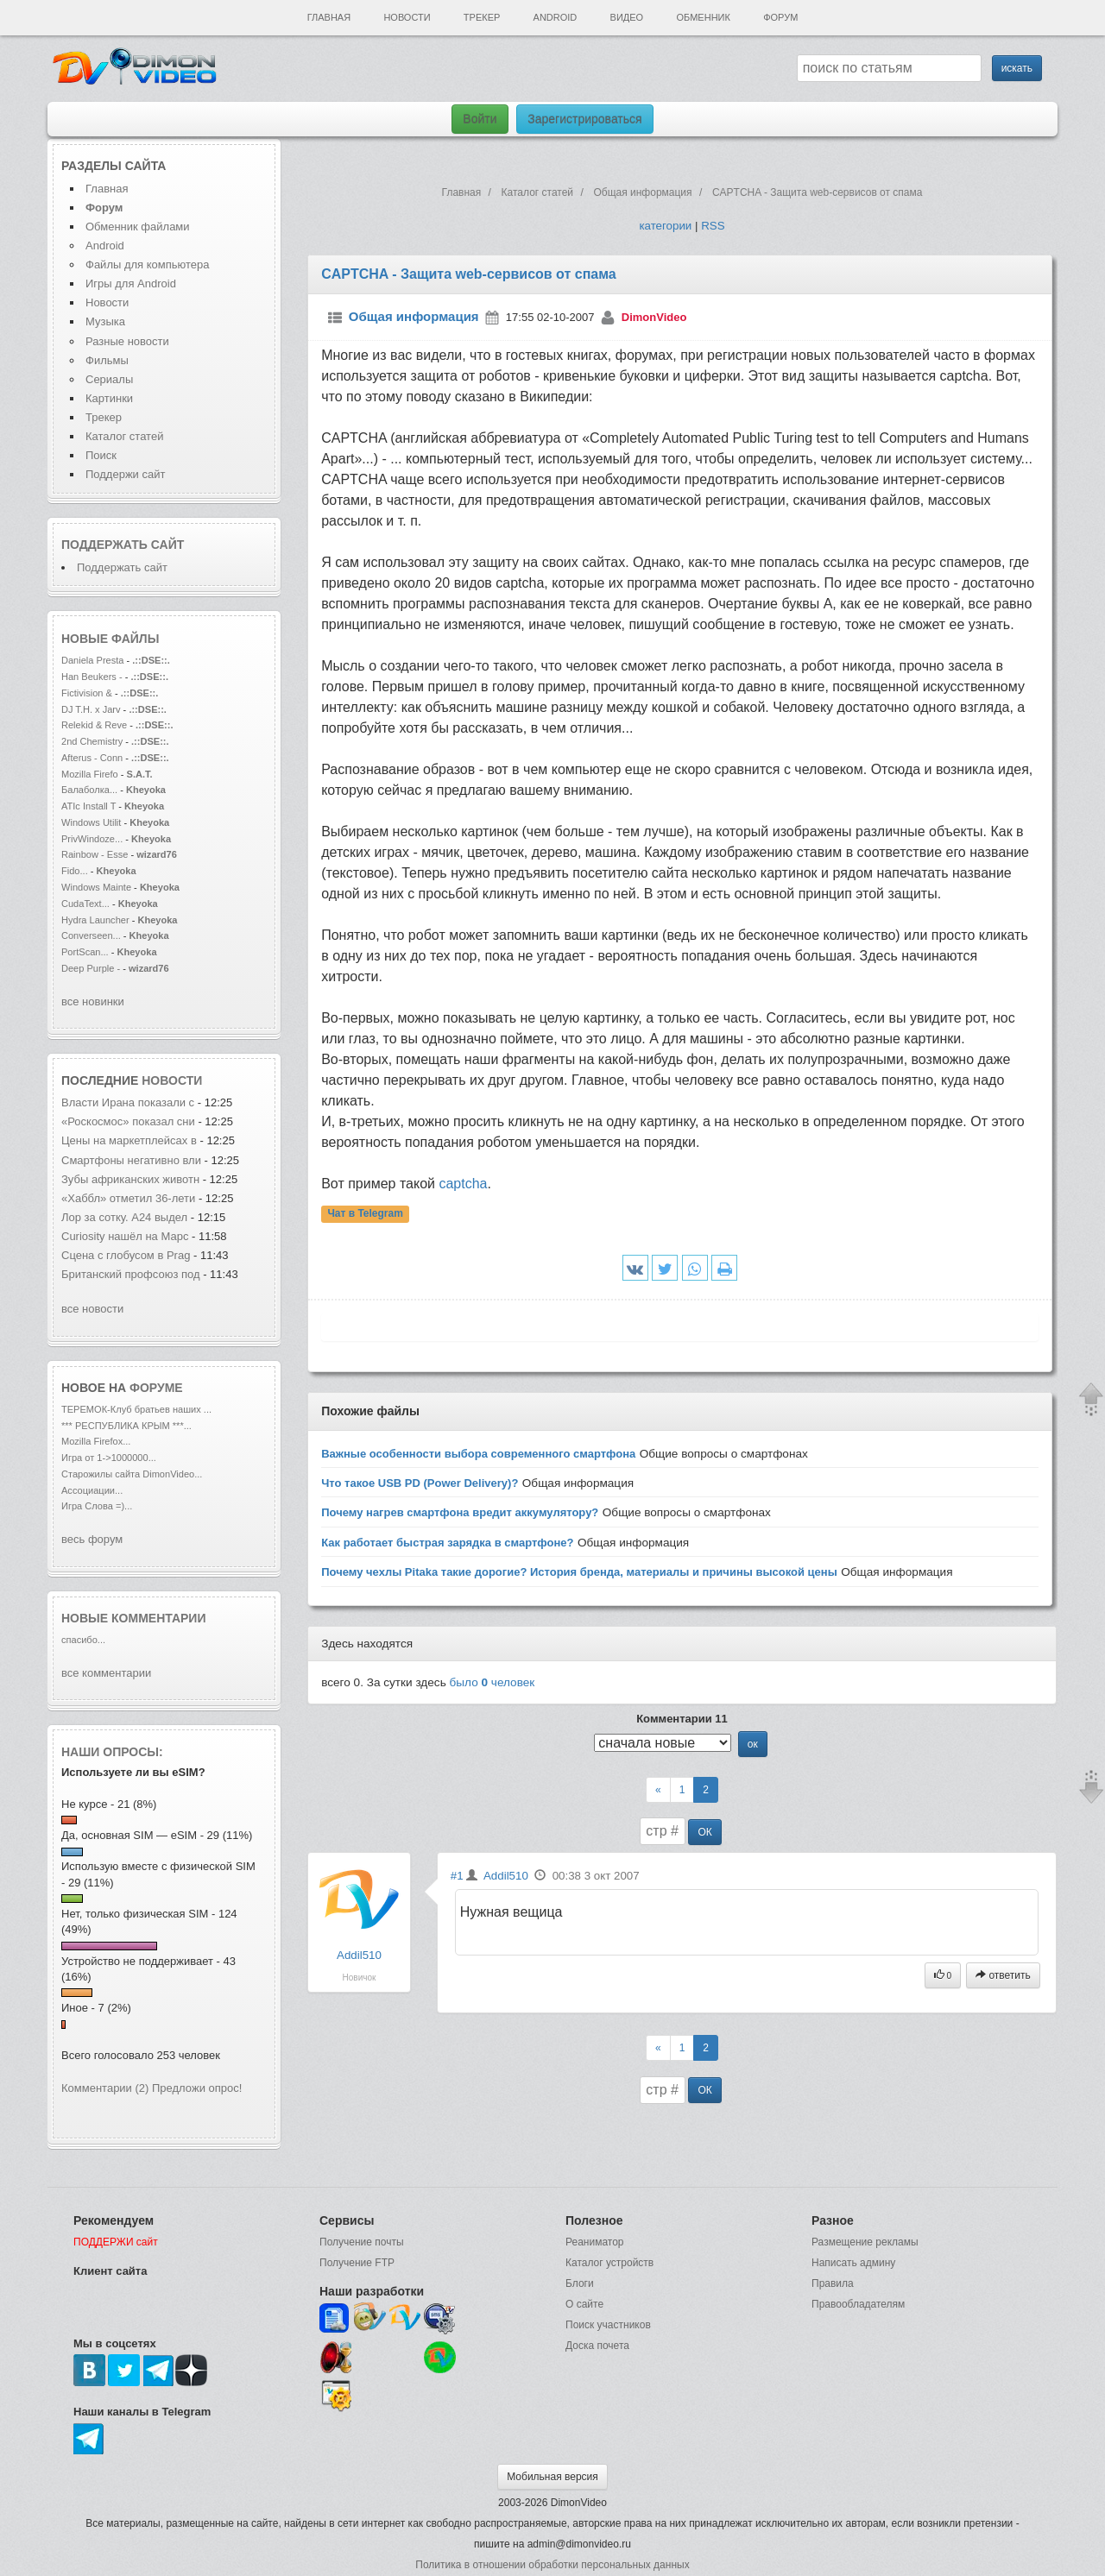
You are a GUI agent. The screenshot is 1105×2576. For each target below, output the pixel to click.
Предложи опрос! (197, 2088)
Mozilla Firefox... (95, 1441)
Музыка (105, 321)
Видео (627, 17)
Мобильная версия (552, 2477)
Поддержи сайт (125, 474)
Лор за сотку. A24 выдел (124, 1217)
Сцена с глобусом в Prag (125, 1255)
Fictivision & (88, 693)
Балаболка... (89, 789)
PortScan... (85, 952)
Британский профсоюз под (130, 1274)
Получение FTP (357, 2263)
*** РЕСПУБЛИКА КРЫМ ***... (126, 1425)
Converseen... (91, 935)
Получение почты (361, 2242)
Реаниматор (594, 2242)
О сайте (584, 2304)
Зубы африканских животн (130, 1179)
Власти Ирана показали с (127, 1102)
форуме (156, 1388)
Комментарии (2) (104, 2088)
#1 (457, 1875)
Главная (328, 17)
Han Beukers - (93, 676)
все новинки (92, 1001)
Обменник (702, 17)
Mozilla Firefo (89, 774)
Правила (832, 2283)
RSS (712, 225)
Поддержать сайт (122, 544)
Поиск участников (608, 2325)
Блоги (579, 2283)
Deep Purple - (92, 968)
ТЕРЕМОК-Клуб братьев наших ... (136, 1409)
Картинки (109, 398)
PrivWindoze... (92, 839)
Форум (780, 17)
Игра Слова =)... (96, 1506)
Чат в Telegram (365, 1214)
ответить (1003, 1975)
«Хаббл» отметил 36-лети (128, 1198)
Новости (406, 17)
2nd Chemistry (93, 741)
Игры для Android (130, 283)
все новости (92, 1308)
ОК (704, 1832)
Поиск (101, 455)
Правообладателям (858, 2304)
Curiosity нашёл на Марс (124, 1236)
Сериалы (109, 379)
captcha (461, 1183)
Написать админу (853, 2263)
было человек (492, 1682)
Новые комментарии (133, 1618)
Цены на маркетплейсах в (129, 1140)
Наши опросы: (112, 1752)
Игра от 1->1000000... (108, 1457)
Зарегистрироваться (584, 119)
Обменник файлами (137, 226)
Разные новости (127, 341)
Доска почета (597, 2346)
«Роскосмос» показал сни (128, 1121)
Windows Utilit (91, 822)
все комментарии (106, 1672)
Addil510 (359, 1955)
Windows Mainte (96, 887)
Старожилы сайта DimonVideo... (131, 1474)
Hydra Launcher (95, 920)
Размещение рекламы (865, 2242)
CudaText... (85, 903)
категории (665, 225)
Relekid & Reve (94, 725)
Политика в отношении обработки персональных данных (552, 2565)
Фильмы (107, 360)
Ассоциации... (92, 1490)
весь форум (92, 1539)
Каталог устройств (609, 2263)
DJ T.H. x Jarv (91, 709)
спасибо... (83, 1639)
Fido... (74, 871)
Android (556, 17)
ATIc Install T (88, 806)
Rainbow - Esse (94, 854)
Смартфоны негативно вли (131, 1160)
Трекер (482, 17)
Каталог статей (124, 436)
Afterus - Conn (92, 758)
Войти (479, 119)
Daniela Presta (92, 660)
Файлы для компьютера (147, 264)
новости (172, 1080)
